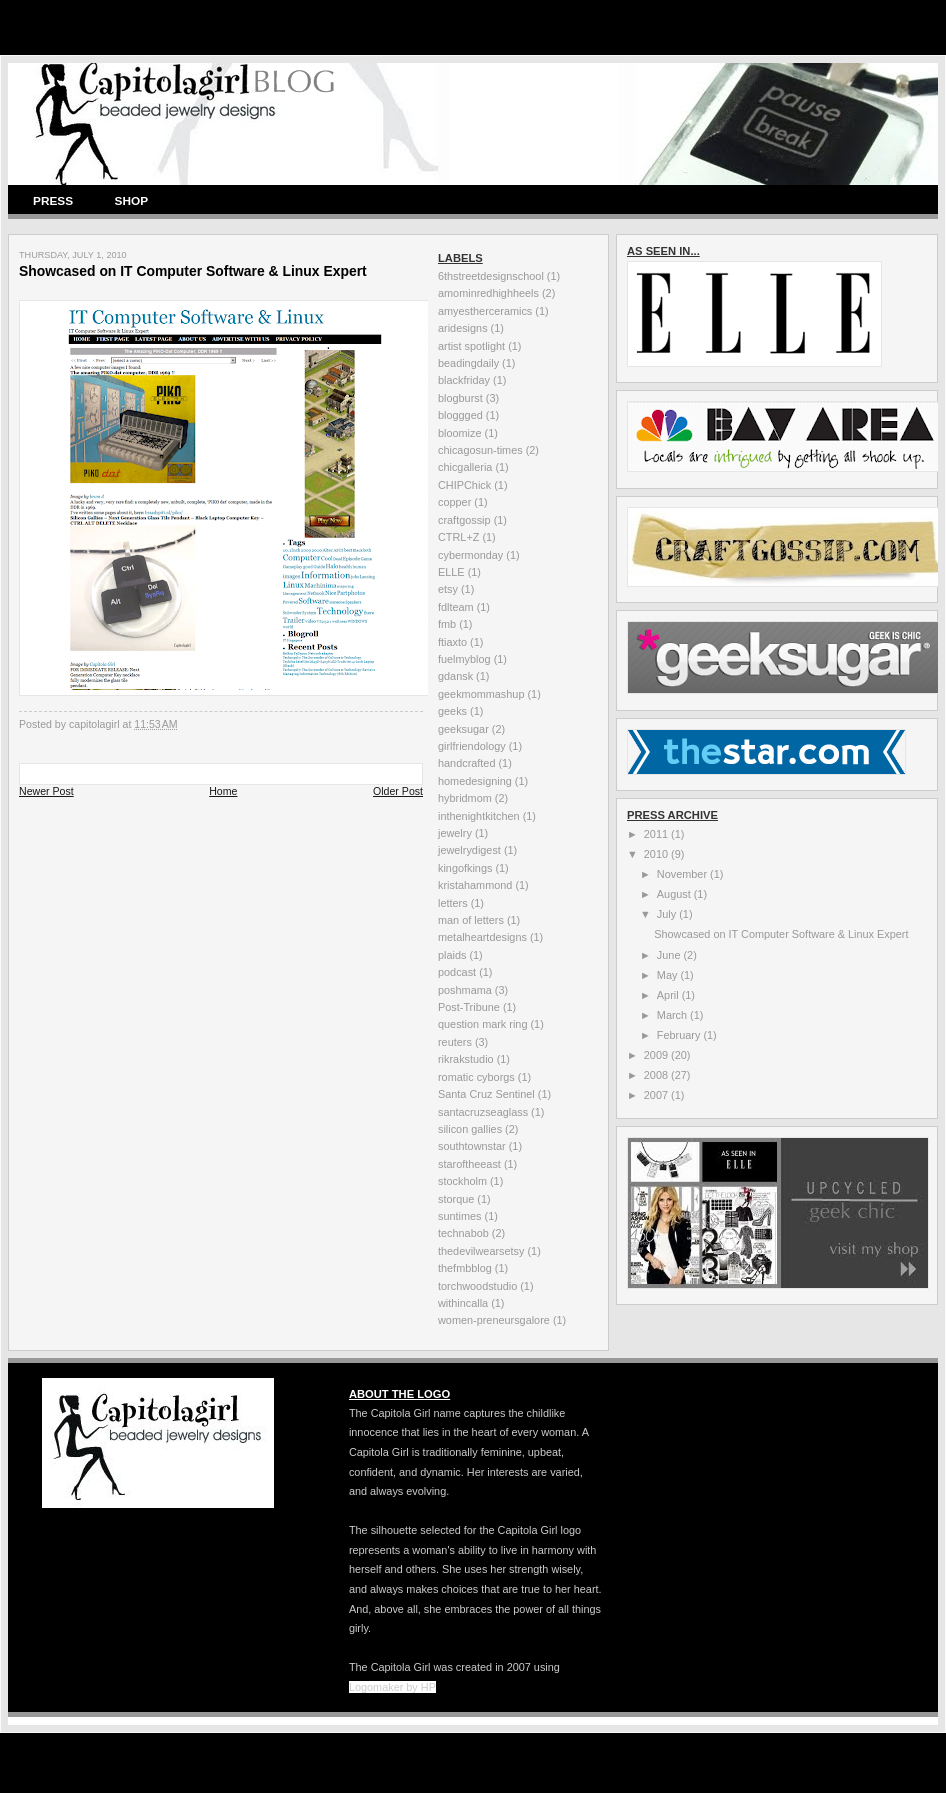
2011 (657, 834)
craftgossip (464, 520)
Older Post (398, 791)
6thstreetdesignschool (491, 276)
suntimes (460, 1216)
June (670, 955)
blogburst (460, 398)
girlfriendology (472, 746)
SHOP (132, 201)
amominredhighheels (488, 293)
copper (454, 502)
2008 (657, 1075)
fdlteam (456, 607)
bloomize (460, 433)
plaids (452, 955)
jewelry (455, 833)
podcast (457, 972)
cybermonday (470, 555)
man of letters (471, 920)
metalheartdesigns (482, 937)
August (675, 894)
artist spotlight (471, 346)
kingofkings (465, 868)
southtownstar (472, 1146)
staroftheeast (469, 1164)
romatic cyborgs (476, 1077)
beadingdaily (468, 363)
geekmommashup (481, 694)
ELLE (451, 572)
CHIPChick (464, 485)
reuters (455, 1042)
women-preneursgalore (494, 1320)
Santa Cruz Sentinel (486, 1094)
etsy (448, 589)
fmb (447, 624)
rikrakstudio (466, 1059)
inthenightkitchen (479, 816)
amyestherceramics (485, 311)
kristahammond (475, 885)
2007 (657, 1095)
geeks (452, 711)
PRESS (53, 201)
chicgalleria (465, 467)
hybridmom (465, 798)
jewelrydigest (469, 850)
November (683, 874)
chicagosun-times (480, 450)
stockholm (462, 1181)
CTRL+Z (458, 537)
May (669, 975)
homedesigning (475, 781)
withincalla (463, 1303)
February (680, 1035)
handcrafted (466, 763)
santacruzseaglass (483, 1112)
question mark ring (482, 1024)
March (673, 1015)
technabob (463, 1233)
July (668, 914)
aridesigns (463, 328)
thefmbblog (465, 1268)
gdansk (455, 676)
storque (456, 1199)
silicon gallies (470, 1129)
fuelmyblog (464, 659)
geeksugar (463, 729)
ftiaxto (452, 642)
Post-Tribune (469, 1007)
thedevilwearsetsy (481, 1251)
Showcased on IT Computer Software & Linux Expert (781, 934)
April (669, 995)
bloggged (460, 415)
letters (453, 903)
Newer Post (46, 791)
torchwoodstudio (477, 1286)
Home (223, 791)
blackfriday (464, 380)
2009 (657, 1055)
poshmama (465, 990)
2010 (657, 854)
